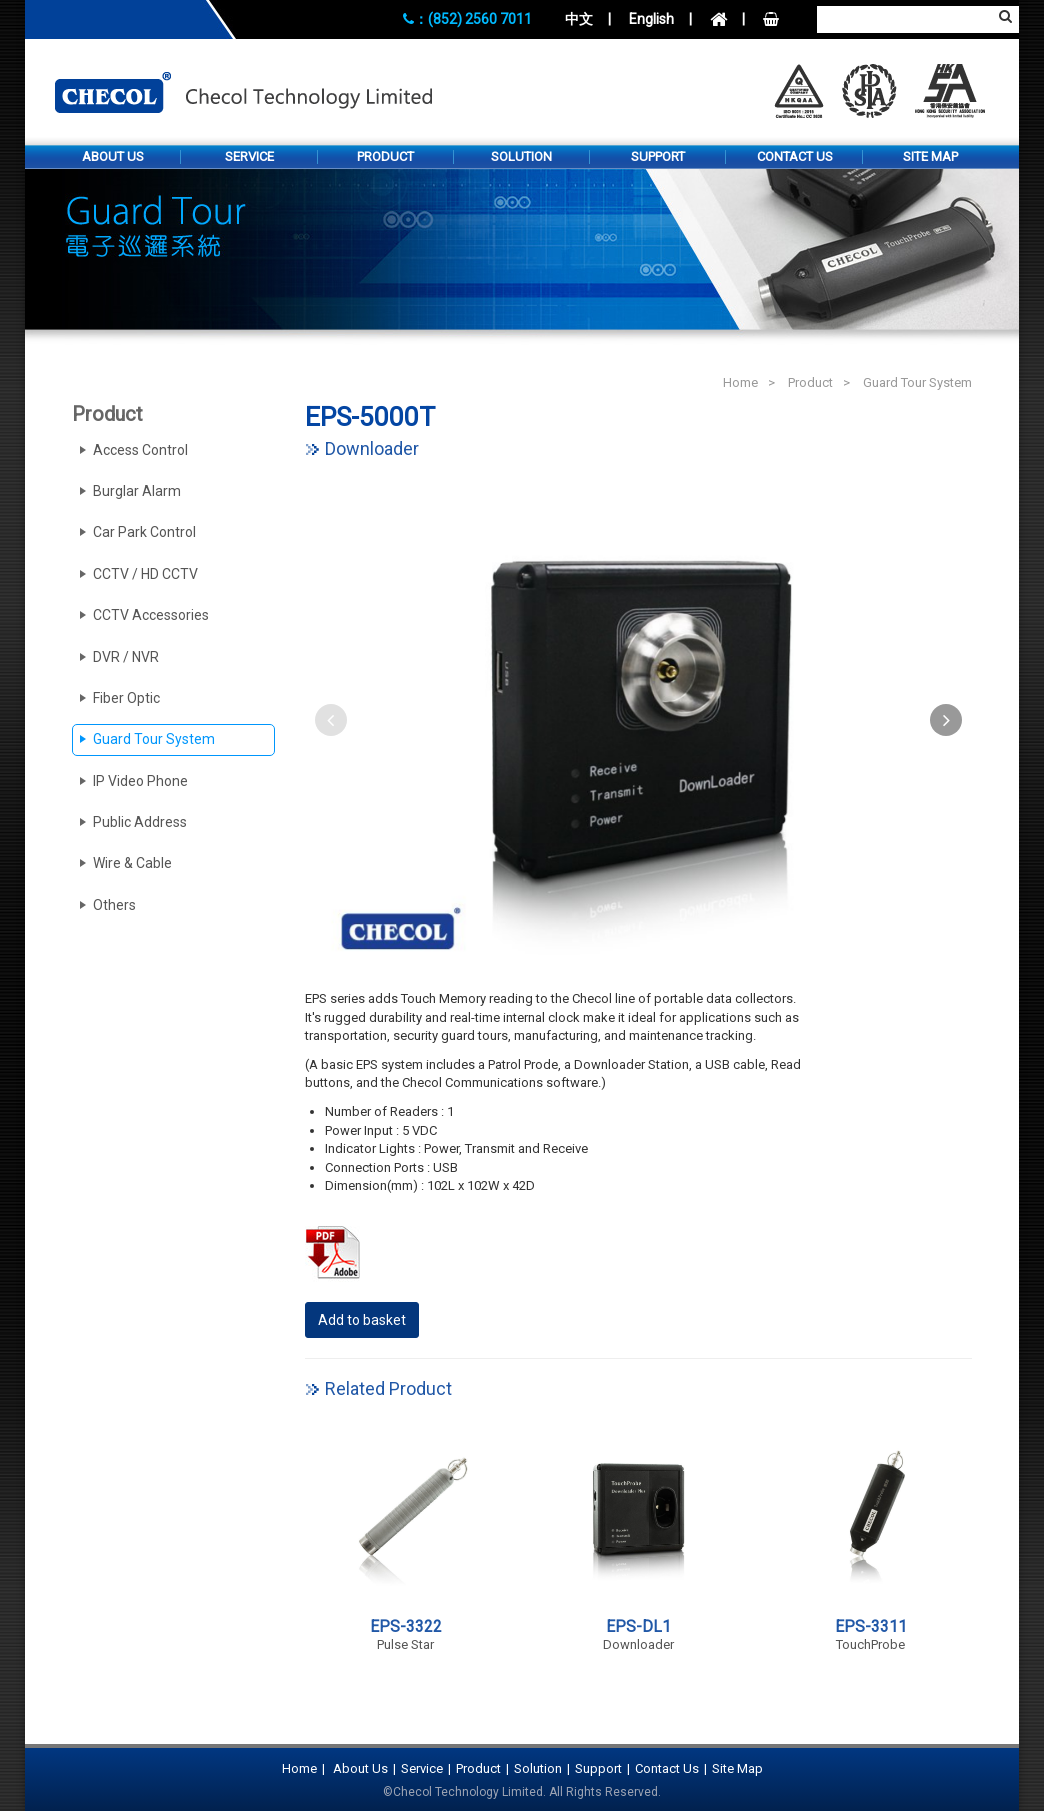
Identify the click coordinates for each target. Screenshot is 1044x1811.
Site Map (930, 156)
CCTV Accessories (151, 615)
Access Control (140, 450)
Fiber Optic (126, 698)
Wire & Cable (132, 863)
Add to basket (362, 1320)
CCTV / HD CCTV (145, 574)
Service (249, 156)
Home (740, 382)
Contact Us (795, 156)
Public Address (140, 822)
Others (114, 905)
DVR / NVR (126, 657)
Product (385, 156)
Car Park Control (144, 532)
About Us (113, 156)
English (651, 19)
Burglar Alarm (137, 491)
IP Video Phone (140, 781)
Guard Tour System (917, 382)
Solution (521, 156)
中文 (579, 19)
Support (658, 156)
